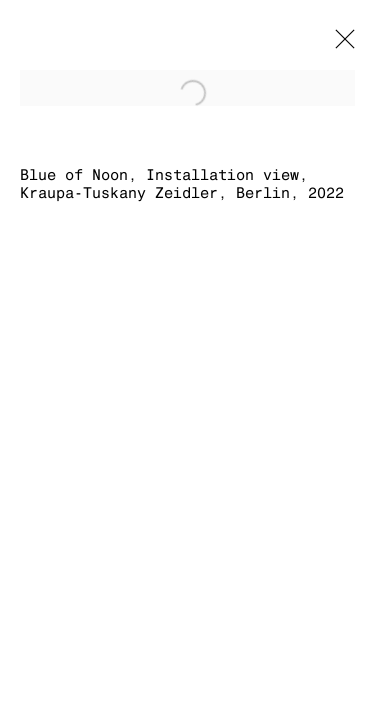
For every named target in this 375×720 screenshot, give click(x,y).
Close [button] (340, 45)
